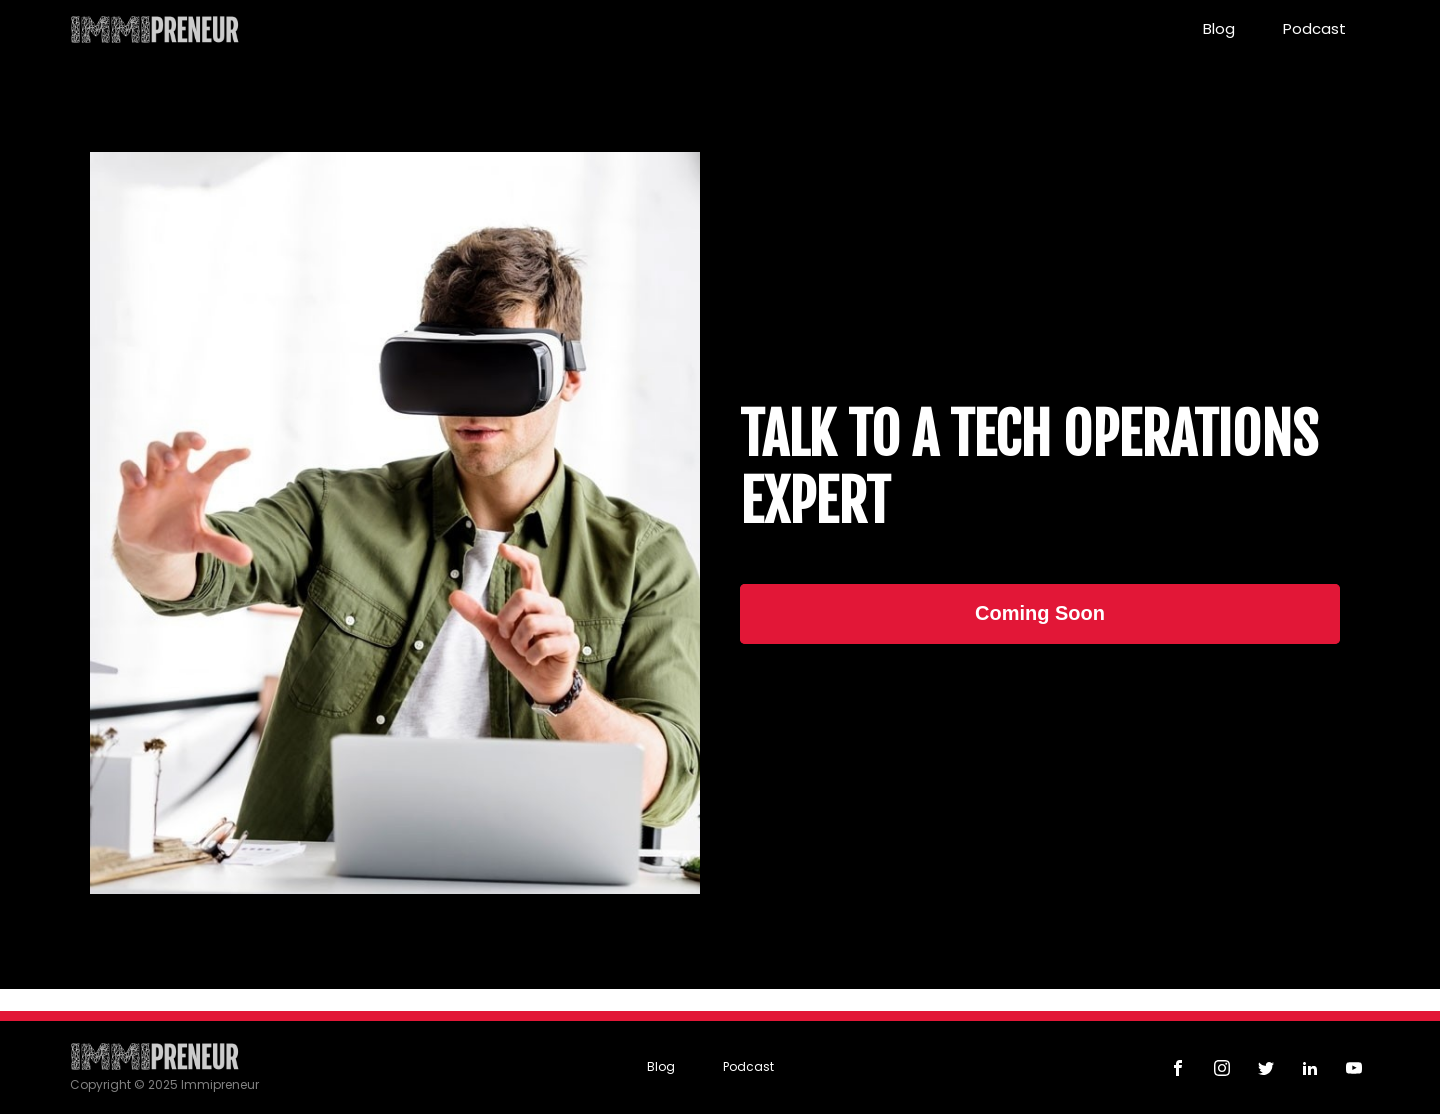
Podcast (1314, 28)
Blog (1219, 28)
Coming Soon (1040, 613)
